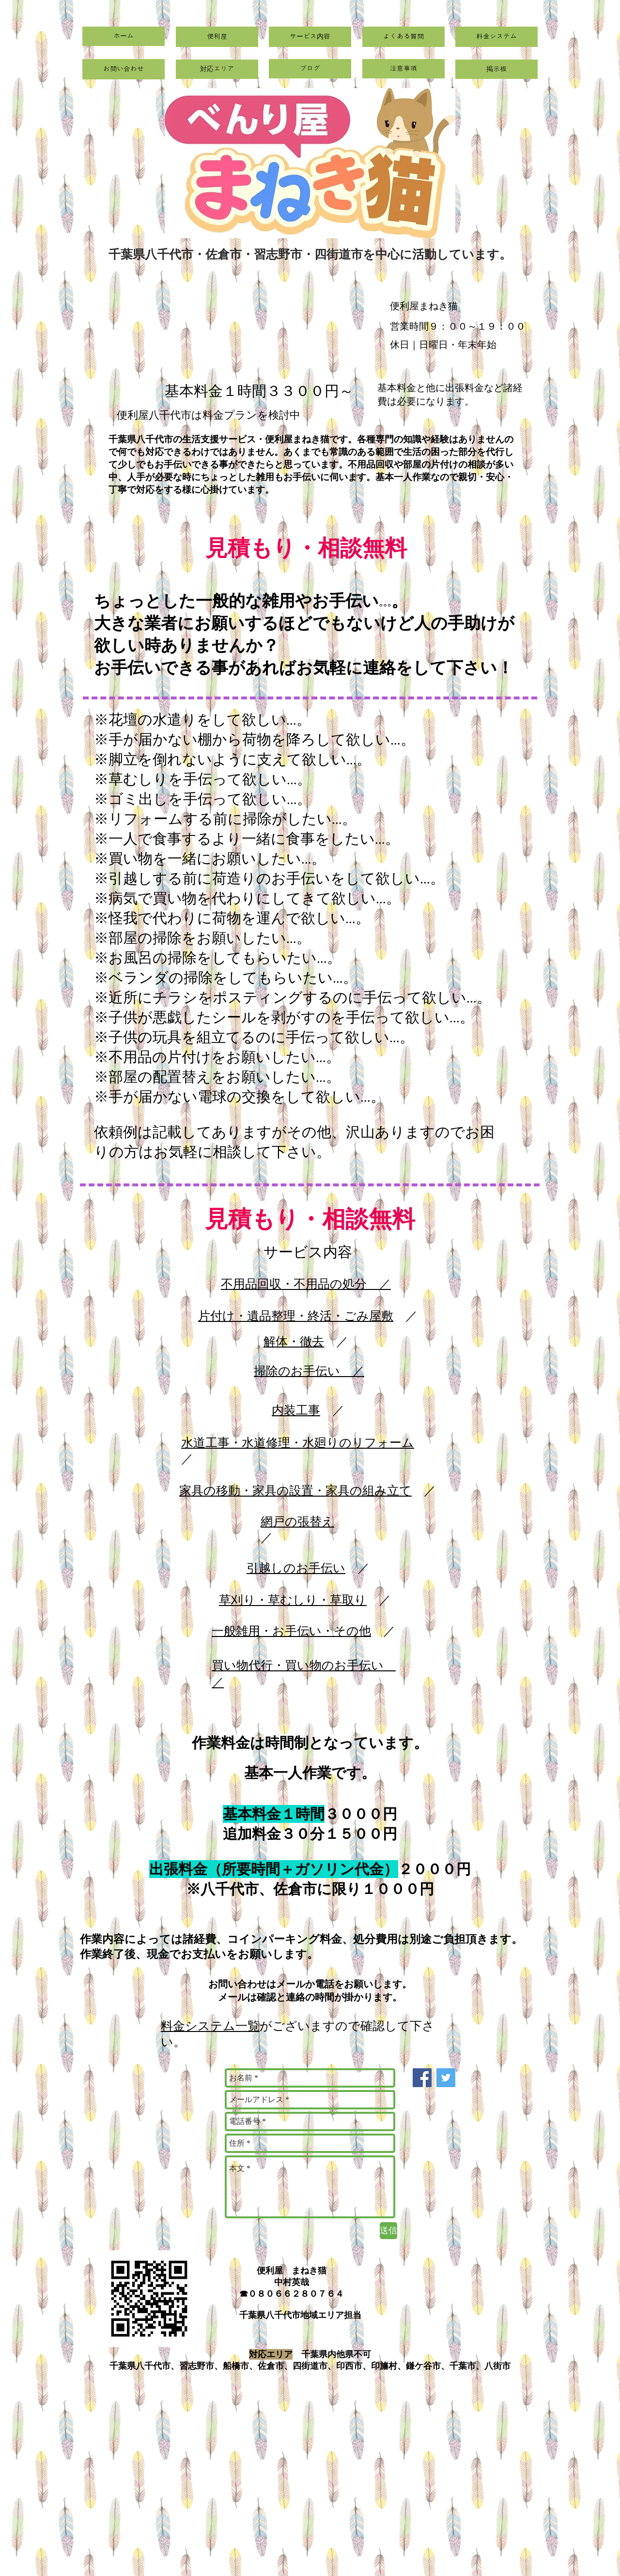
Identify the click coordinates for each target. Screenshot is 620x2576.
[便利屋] (217, 37)
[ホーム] (123, 36)
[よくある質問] (403, 37)
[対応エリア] (217, 69)
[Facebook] (422, 2077)
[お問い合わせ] (123, 69)
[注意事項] (403, 68)
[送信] (388, 2230)
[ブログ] (310, 68)
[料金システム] (496, 37)
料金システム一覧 (210, 2025)
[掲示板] (496, 69)
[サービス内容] (310, 37)
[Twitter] (445, 2077)
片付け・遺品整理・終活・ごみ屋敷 (295, 1315)
